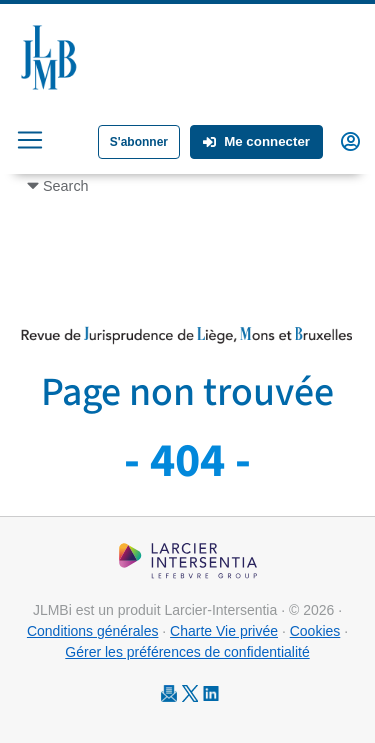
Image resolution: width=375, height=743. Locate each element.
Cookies (315, 631)
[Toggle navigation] (30, 140)
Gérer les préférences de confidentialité (187, 652)
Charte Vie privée (224, 631)
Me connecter (256, 141)
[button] (350, 140)
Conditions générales (93, 631)
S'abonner (139, 142)
